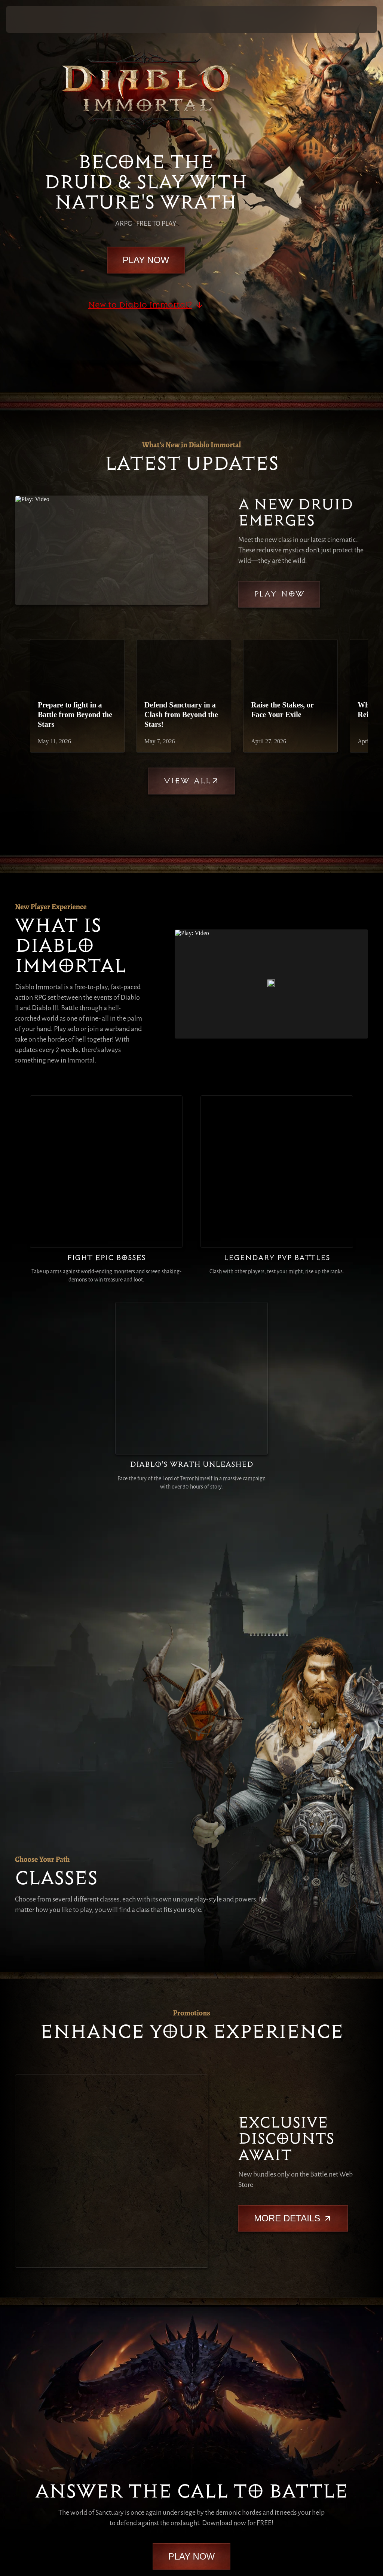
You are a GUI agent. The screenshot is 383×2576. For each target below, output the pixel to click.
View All (191, 781)
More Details (293, 1893)
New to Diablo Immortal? (146, 305)
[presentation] (28, 19)
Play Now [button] (355, 19)
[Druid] (38, 1405)
